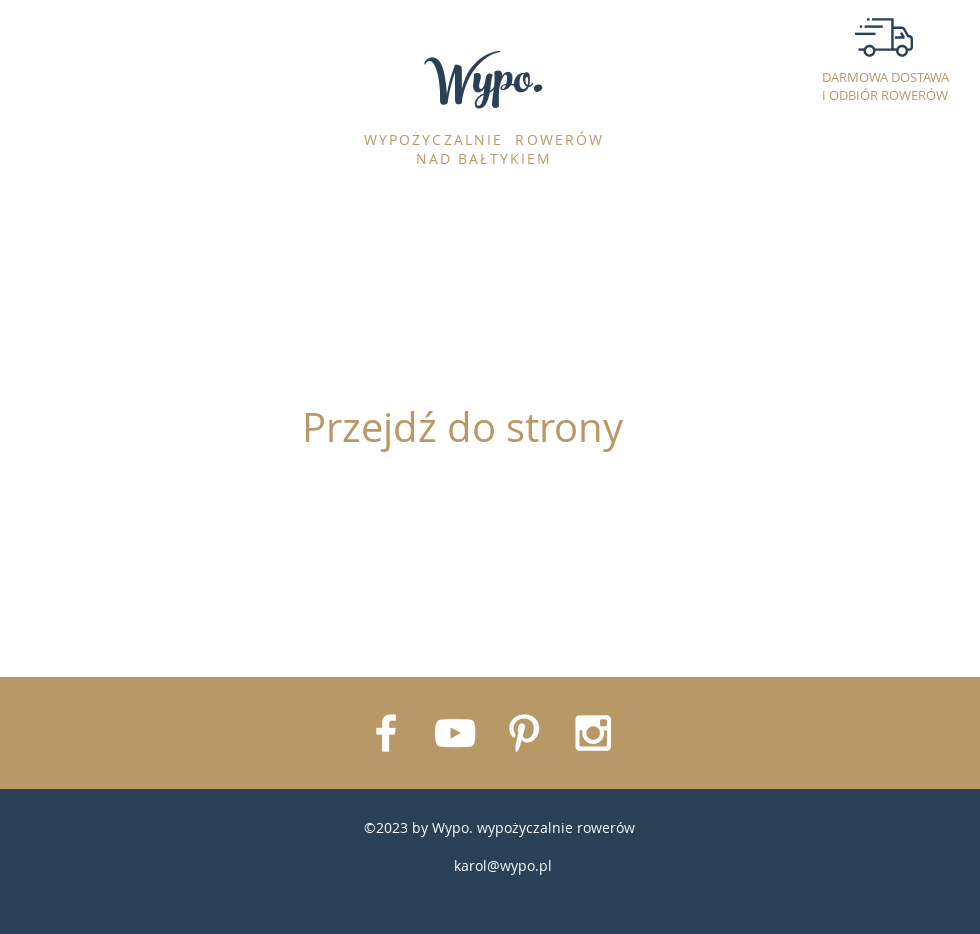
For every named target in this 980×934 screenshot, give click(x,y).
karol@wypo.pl (503, 865)
